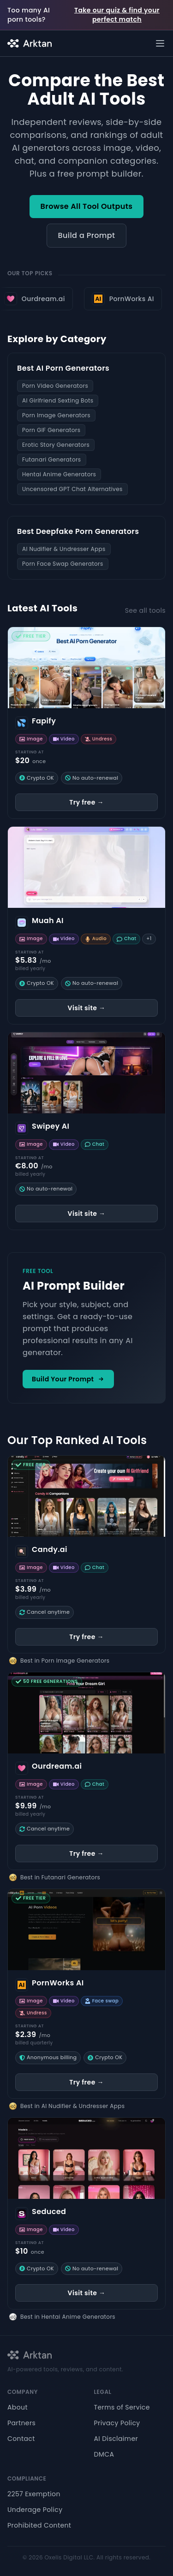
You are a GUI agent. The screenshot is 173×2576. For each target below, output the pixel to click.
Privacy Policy (117, 2423)
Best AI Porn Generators (63, 368)
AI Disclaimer (116, 2438)
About (17, 2407)
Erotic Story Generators (55, 445)
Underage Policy (34, 2509)
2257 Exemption (33, 2494)
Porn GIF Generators (51, 430)
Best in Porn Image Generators (65, 1660)
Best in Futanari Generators (60, 1877)
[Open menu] (160, 43)
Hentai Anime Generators (59, 474)
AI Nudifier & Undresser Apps (64, 549)
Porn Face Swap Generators (62, 564)
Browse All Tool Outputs (87, 206)
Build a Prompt (86, 235)
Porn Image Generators (56, 415)
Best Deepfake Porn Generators (78, 531)
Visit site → (87, 1008)
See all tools (145, 610)
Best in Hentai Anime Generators (67, 2317)
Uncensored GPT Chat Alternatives (72, 489)
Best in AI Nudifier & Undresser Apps (72, 2106)
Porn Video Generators (55, 386)
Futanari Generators (51, 459)
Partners (21, 2423)
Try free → (86, 802)
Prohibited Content (39, 2525)
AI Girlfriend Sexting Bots (57, 400)
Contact (21, 2438)
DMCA (104, 2454)
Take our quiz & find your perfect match (117, 15)
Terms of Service (122, 2407)
